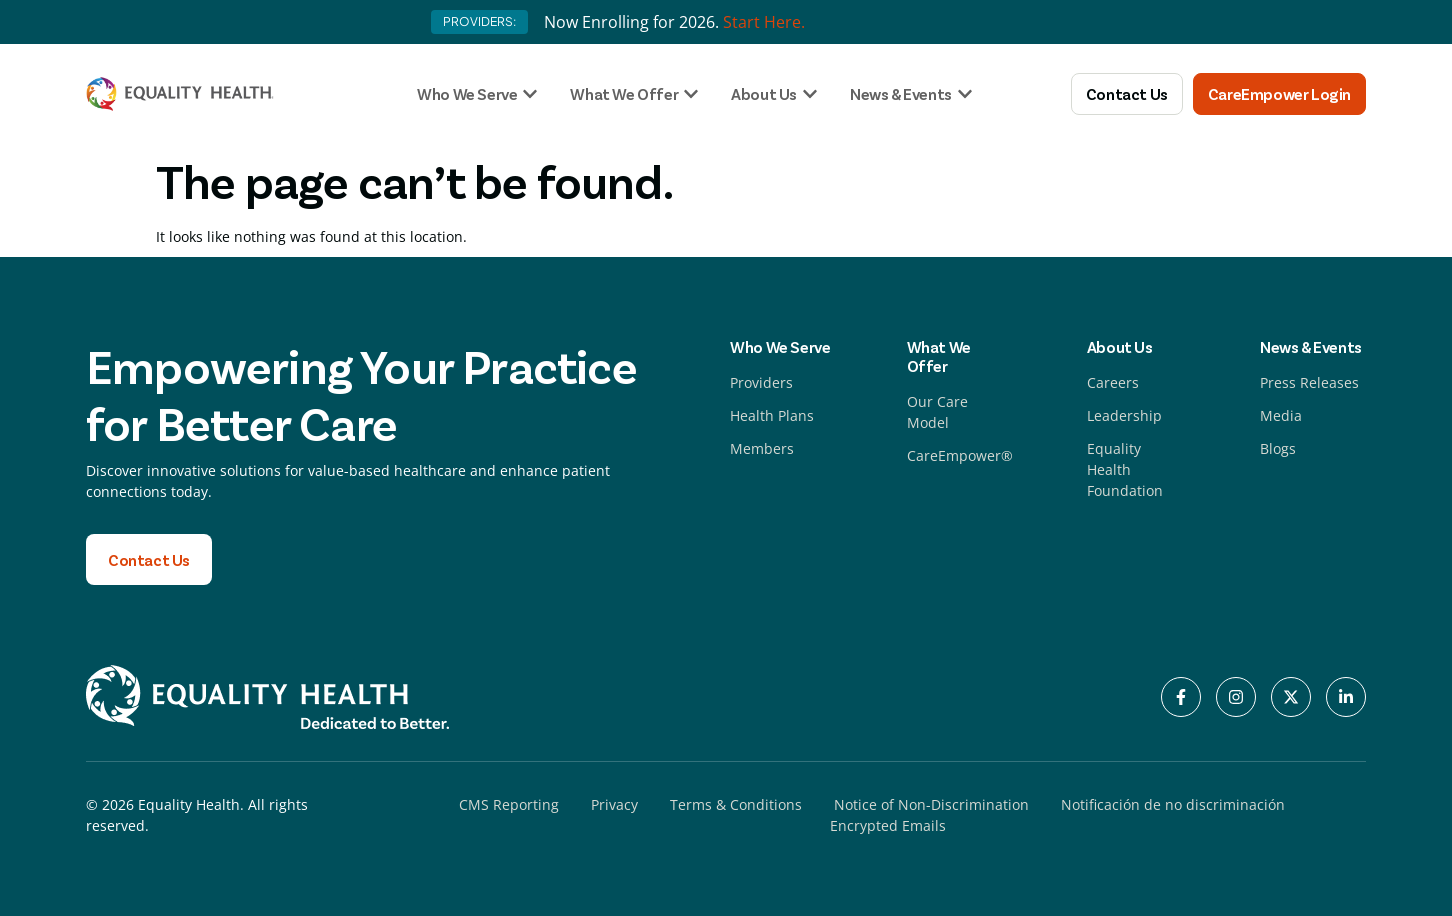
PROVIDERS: (479, 21)
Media (1281, 415)
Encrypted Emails (888, 825)
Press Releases (1309, 382)
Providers (761, 382)
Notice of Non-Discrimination (931, 804)
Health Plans (772, 415)
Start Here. (764, 22)
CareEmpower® (960, 455)
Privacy (614, 804)
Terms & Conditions (736, 804)
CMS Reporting (509, 804)
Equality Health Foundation (1125, 469)
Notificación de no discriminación (1173, 804)
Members (762, 448)
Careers (1113, 382)
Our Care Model (937, 412)
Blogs (1278, 448)
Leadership (1124, 415)
